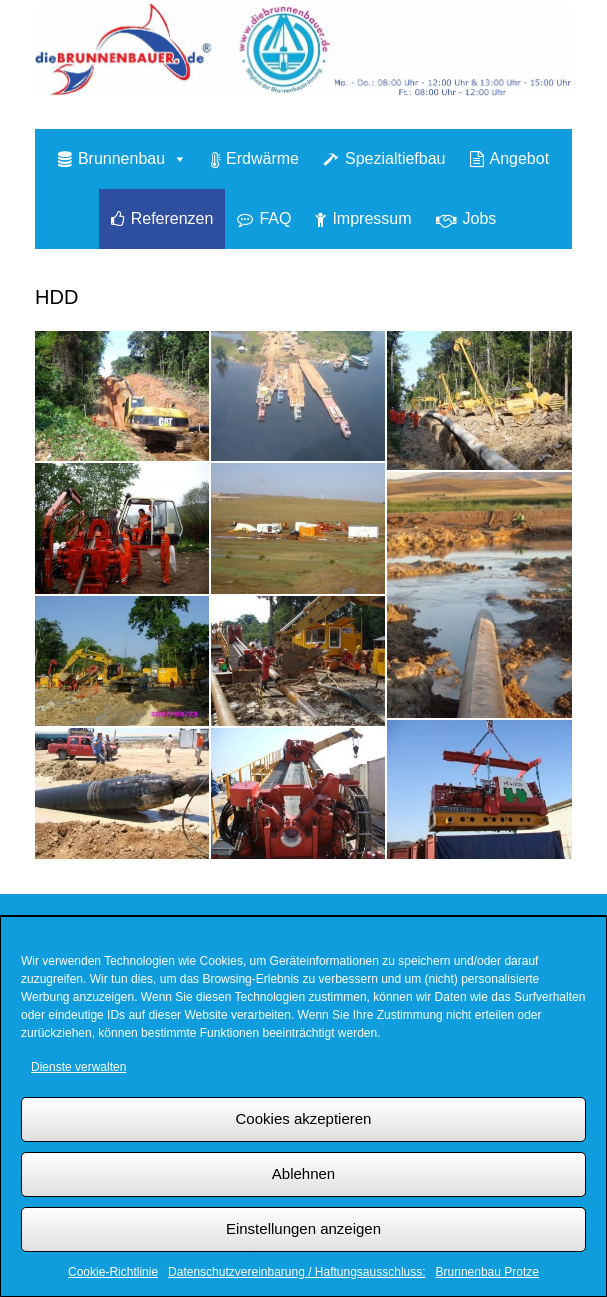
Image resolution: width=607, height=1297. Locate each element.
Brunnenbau (132, 158)
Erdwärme (262, 158)
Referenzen (172, 218)
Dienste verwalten (78, 1067)
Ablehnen (303, 1173)
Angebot (520, 158)
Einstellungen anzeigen (303, 1228)
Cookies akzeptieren (304, 1118)
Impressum (371, 218)
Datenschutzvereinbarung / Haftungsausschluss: (296, 1272)
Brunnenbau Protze (487, 1272)
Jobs (480, 218)
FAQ (275, 218)
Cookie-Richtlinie (113, 1272)
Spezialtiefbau (395, 158)
